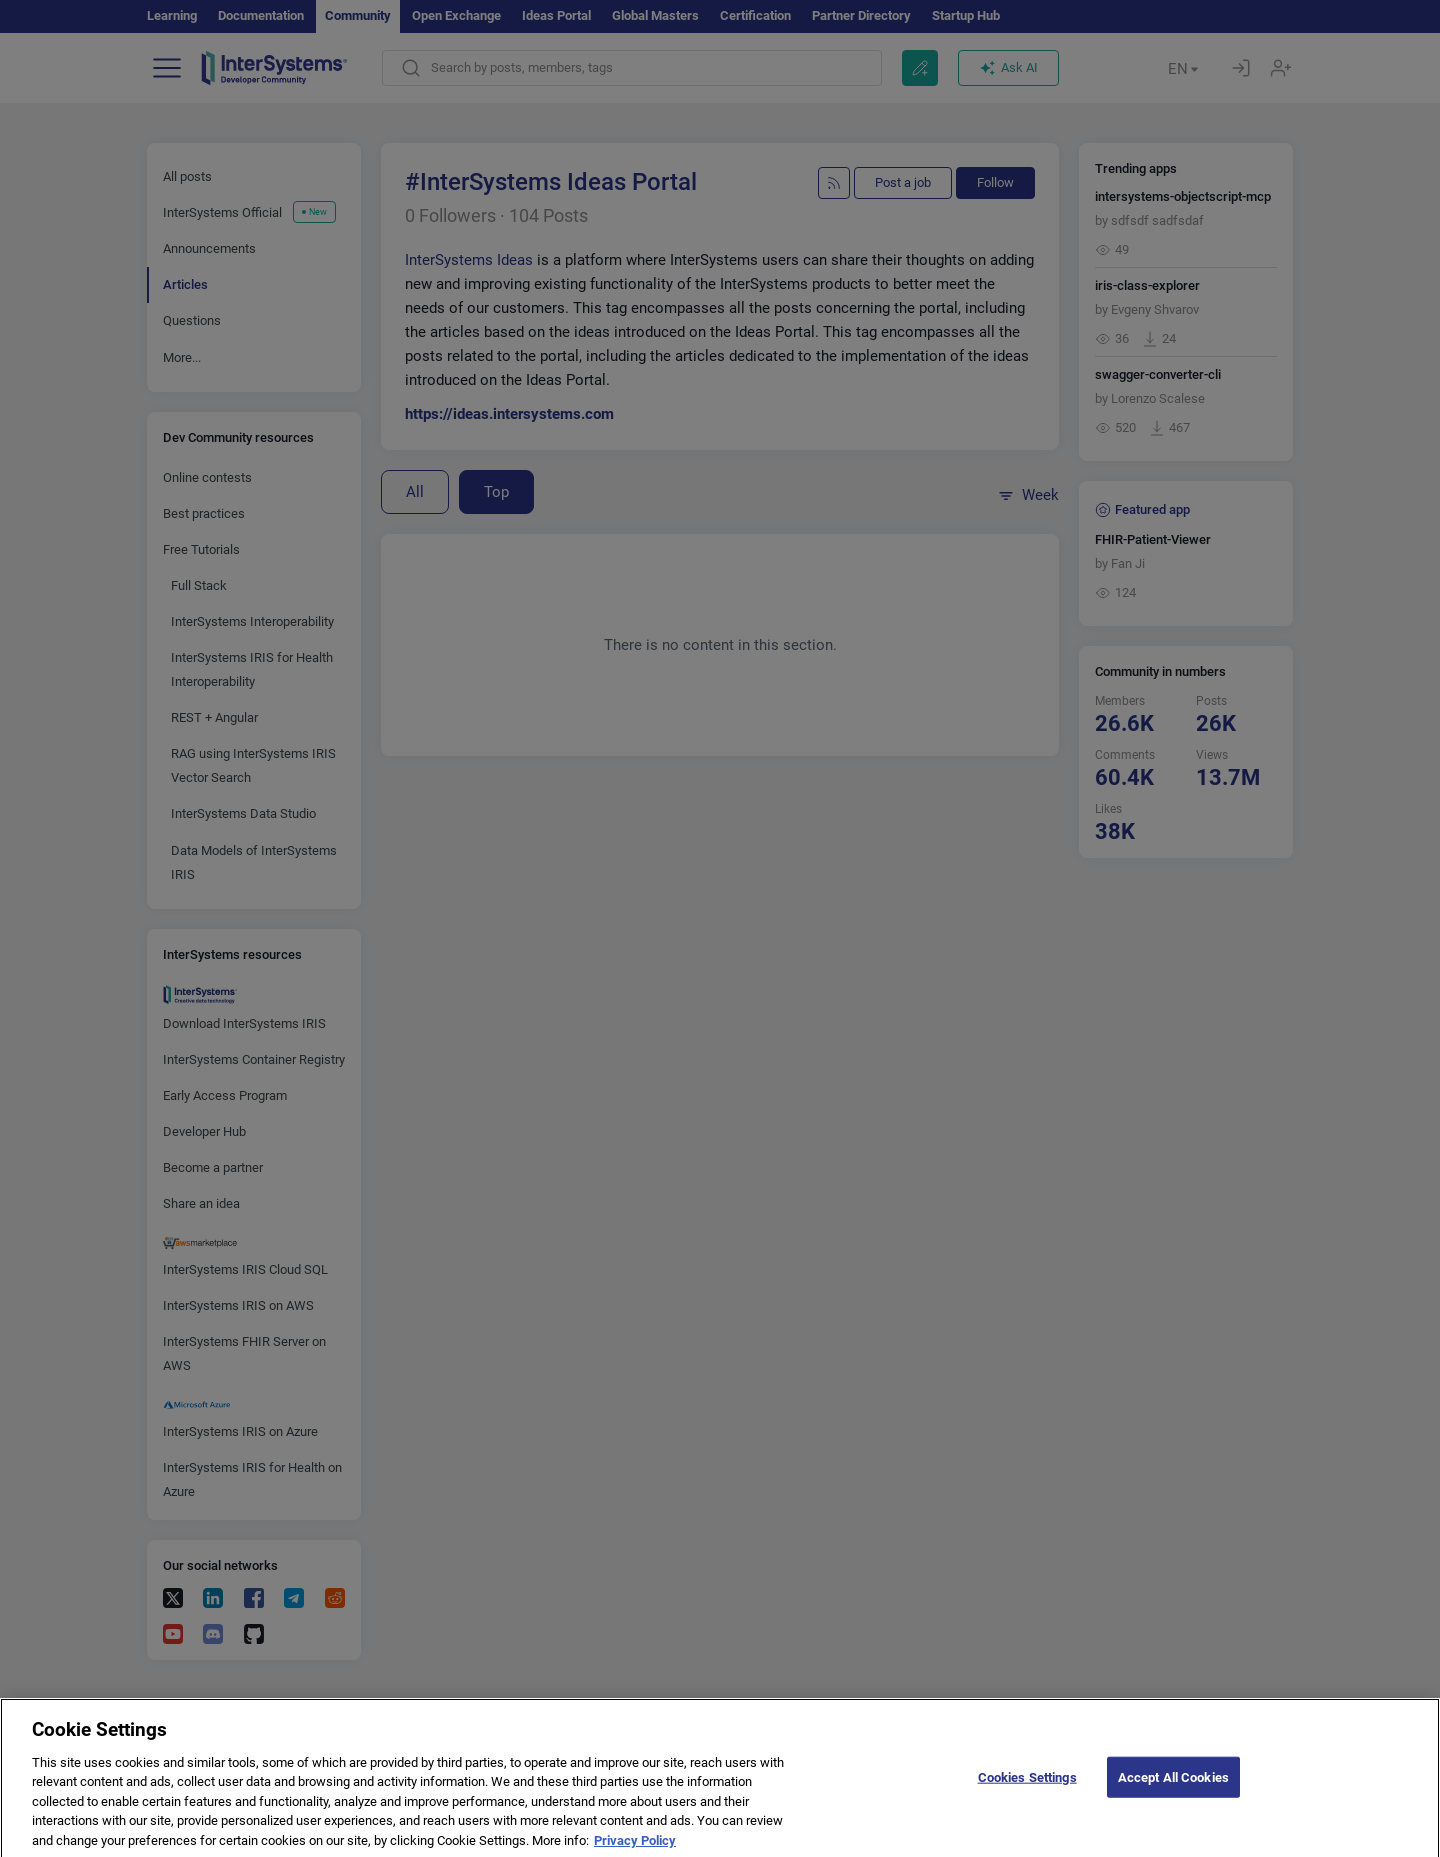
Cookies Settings (1027, 1795)
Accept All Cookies (1173, 1795)
